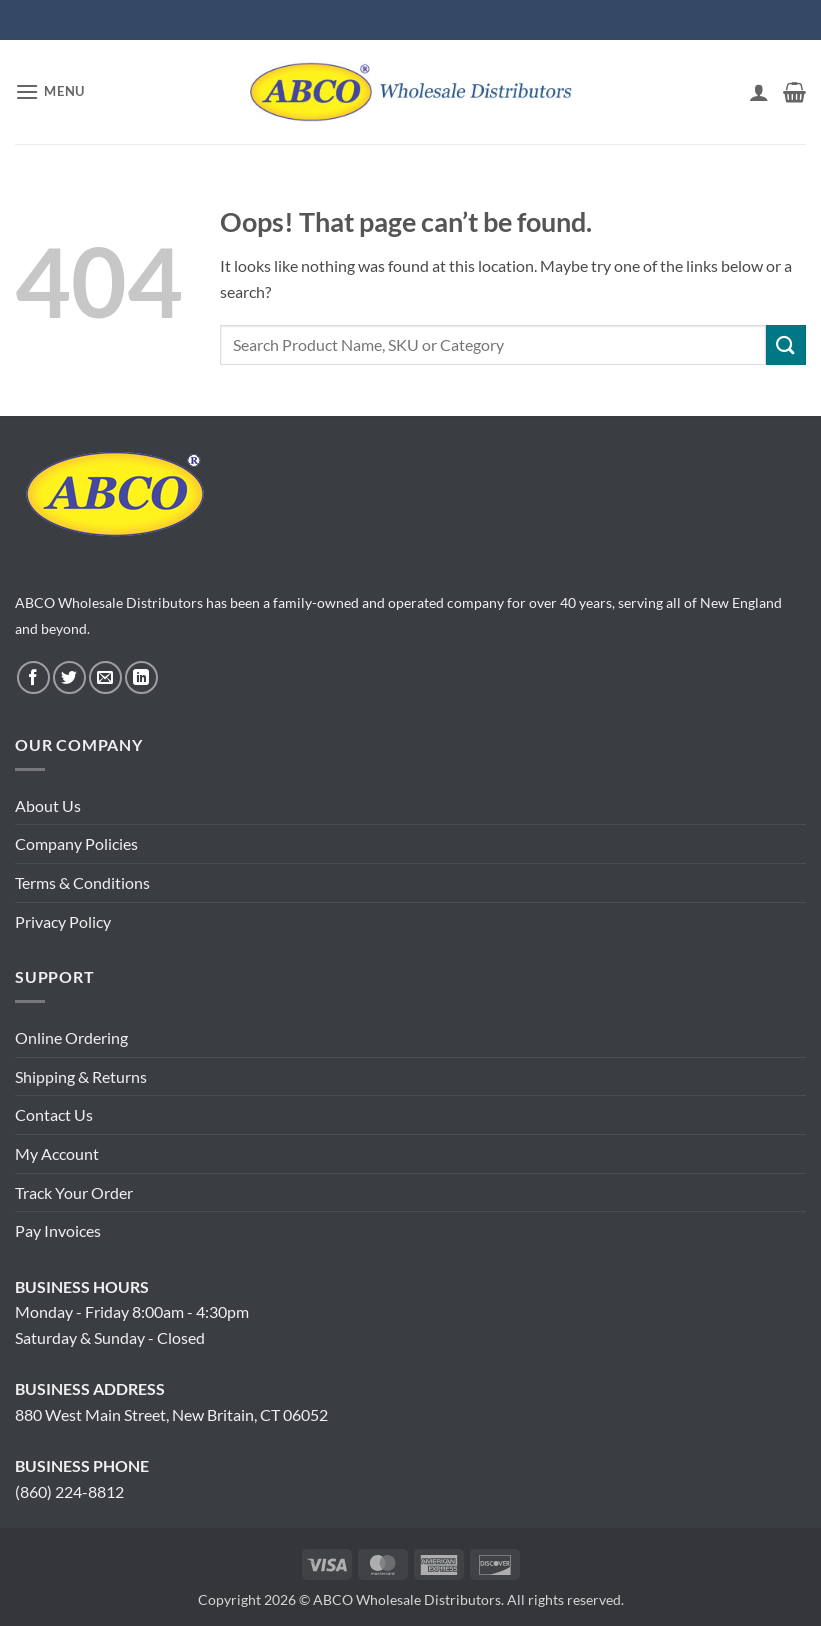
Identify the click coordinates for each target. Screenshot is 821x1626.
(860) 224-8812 (69, 1491)
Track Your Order (74, 1192)
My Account (57, 1153)
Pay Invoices (58, 1230)
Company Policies (76, 843)
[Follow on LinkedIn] (141, 677)
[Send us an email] (105, 677)
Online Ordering (71, 1037)
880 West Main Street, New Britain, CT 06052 (171, 1414)
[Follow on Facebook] (33, 677)
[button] (50, 91)
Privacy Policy (63, 921)
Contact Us (54, 1114)
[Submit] (786, 344)
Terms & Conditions (82, 882)
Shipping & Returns (81, 1076)
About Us (48, 805)
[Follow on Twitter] (69, 677)
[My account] (759, 92)
